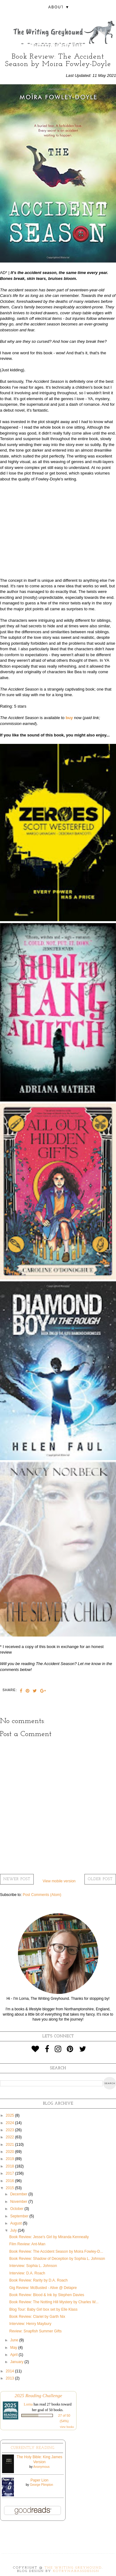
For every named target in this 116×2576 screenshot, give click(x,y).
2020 (10, 2152)
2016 (10, 2181)
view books (67, 2426)
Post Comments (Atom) (42, 1895)
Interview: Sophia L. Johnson (33, 2266)
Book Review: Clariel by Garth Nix (37, 2316)
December (19, 2194)
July (14, 2230)
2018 (10, 2166)
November (19, 2201)
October (17, 2209)
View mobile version (59, 1881)
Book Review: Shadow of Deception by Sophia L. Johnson (57, 2258)
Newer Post (16, 1879)
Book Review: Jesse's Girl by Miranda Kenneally (49, 2237)
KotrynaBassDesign (76, 2571)
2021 (10, 2144)
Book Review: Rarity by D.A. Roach (38, 2280)
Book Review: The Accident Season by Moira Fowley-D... (56, 2251)
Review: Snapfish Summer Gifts (35, 2331)
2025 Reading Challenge (38, 2395)
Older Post (100, 1879)
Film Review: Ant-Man (27, 2244)
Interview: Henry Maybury (30, 2324)
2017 (10, 2173)
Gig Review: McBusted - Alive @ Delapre (43, 2288)
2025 (10, 2115)
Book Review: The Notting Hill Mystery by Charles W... (54, 2302)
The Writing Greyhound (73, 2567)
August (16, 2223)
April (14, 2355)
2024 (10, 2123)
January (17, 2362)
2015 (10, 2188)
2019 (10, 2159)
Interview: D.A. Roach (27, 2273)
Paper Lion (39, 2480)
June (14, 2340)
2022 (10, 2137)
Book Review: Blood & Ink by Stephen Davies (46, 2295)
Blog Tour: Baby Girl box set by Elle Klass (43, 2309)
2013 (10, 2378)
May (14, 2347)
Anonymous (41, 2466)
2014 (10, 2371)
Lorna (28, 2404)
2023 (10, 2130)
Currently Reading (32, 2448)
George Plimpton (41, 2484)
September (19, 2216)
